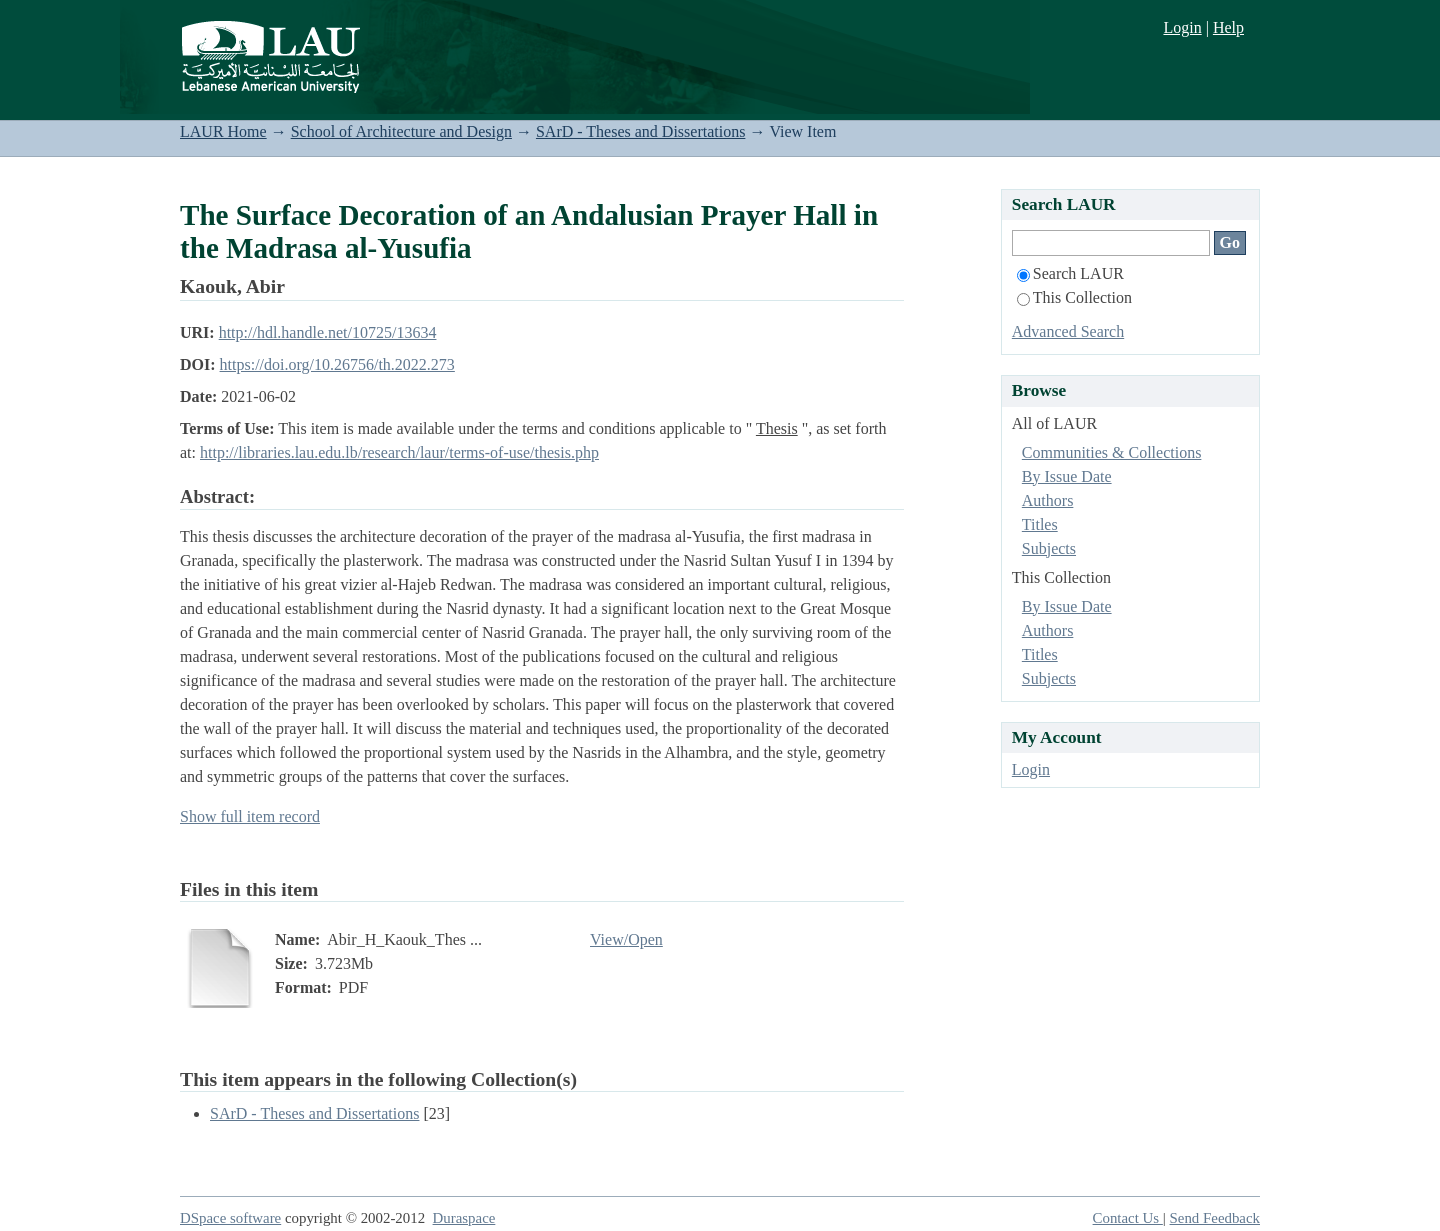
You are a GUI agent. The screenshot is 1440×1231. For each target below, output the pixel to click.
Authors (1048, 500)
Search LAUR (1070, 273)
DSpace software (230, 1218)
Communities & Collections (1112, 452)
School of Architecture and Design (401, 131)
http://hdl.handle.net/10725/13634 (328, 332)
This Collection (1074, 297)
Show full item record (250, 816)
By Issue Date (1067, 476)
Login (1182, 27)
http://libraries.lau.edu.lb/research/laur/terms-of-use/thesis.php (399, 452)
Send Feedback (1215, 1218)
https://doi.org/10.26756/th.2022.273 (337, 364)
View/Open (626, 939)
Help (1228, 27)
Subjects (1049, 548)
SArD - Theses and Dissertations (640, 131)
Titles (1040, 524)
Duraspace (464, 1218)
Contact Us (1128, 1218)
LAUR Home (223, 131)
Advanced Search (1068, 331)
